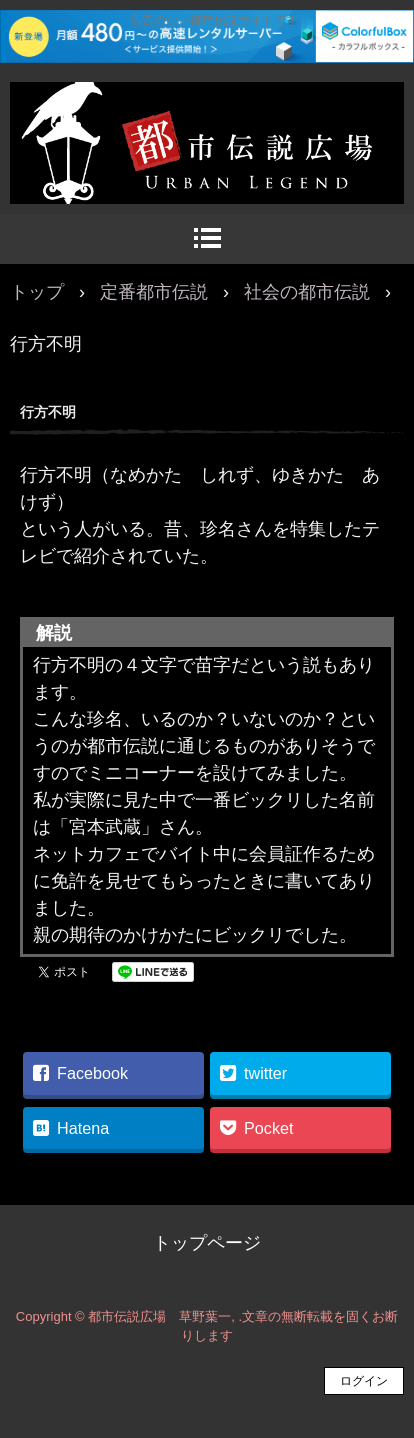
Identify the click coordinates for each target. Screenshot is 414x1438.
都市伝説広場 (207, 103)
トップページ (207, 1243)
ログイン (364, 1381)
